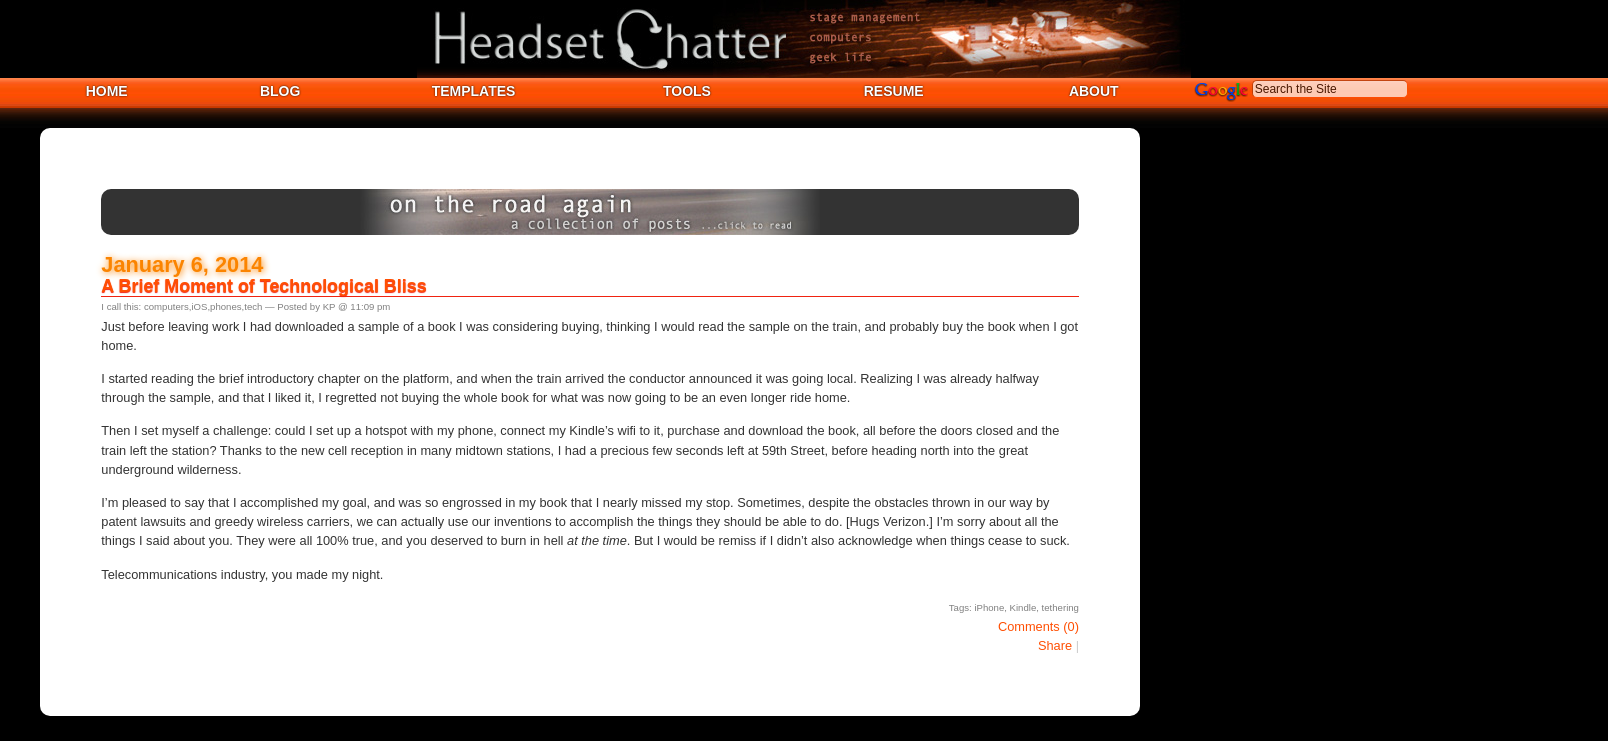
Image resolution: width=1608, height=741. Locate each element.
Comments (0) (1038, 626)
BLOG (280, 91)
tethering (1060, 607)
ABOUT (1094, 91)
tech (253, 306)
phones (225, 306)
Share (1055, 645)
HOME (107, 91)
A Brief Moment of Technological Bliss (263, 286)
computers (166, 306)
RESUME (894, 91)
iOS (199, 306)
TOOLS (687, 91)
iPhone (989, 607)
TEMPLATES (474, 91)
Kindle (1023, 607)
